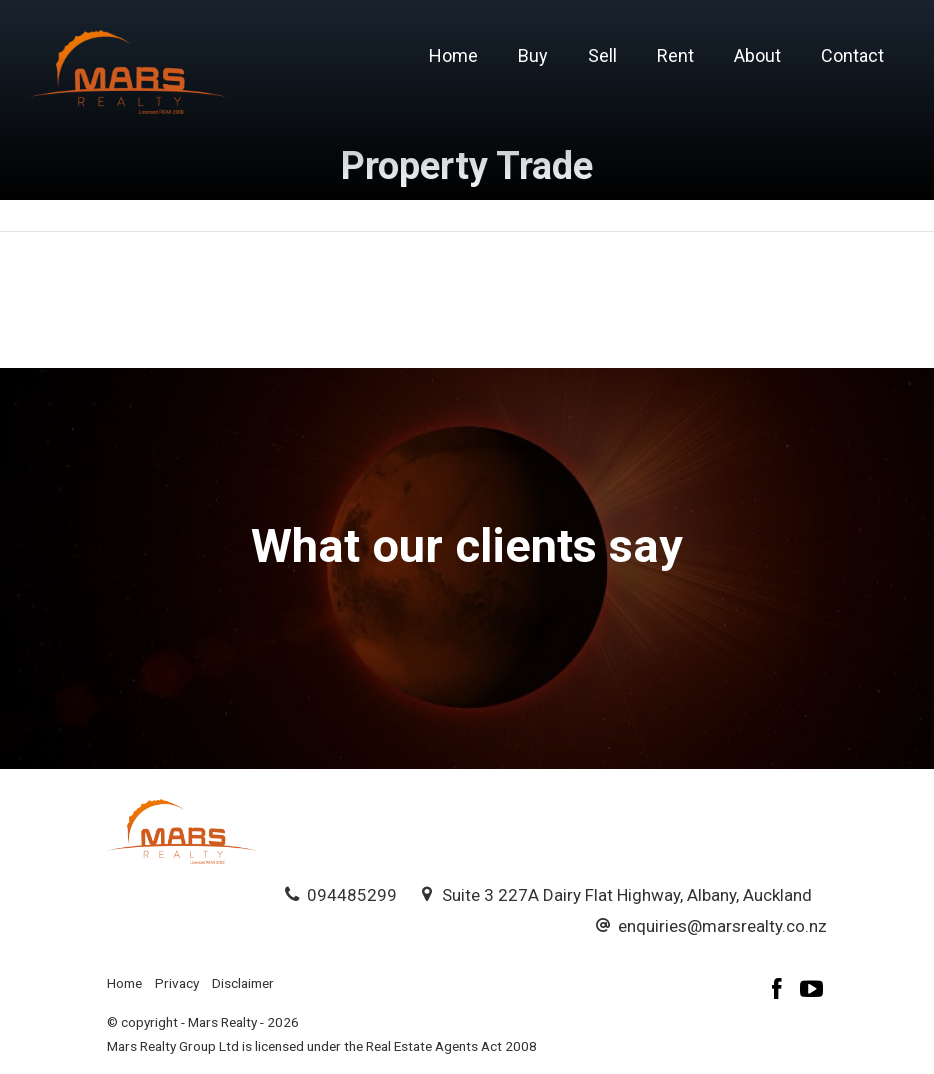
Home (453, 55)
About (757, 55)
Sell (602, 55)
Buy (533, 55)
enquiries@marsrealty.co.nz (722, 926)
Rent (675, 55)
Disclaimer (243, 983)
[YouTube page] (812, 991)
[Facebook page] (780, 991)
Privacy (177, 983)
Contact (852, 55)
